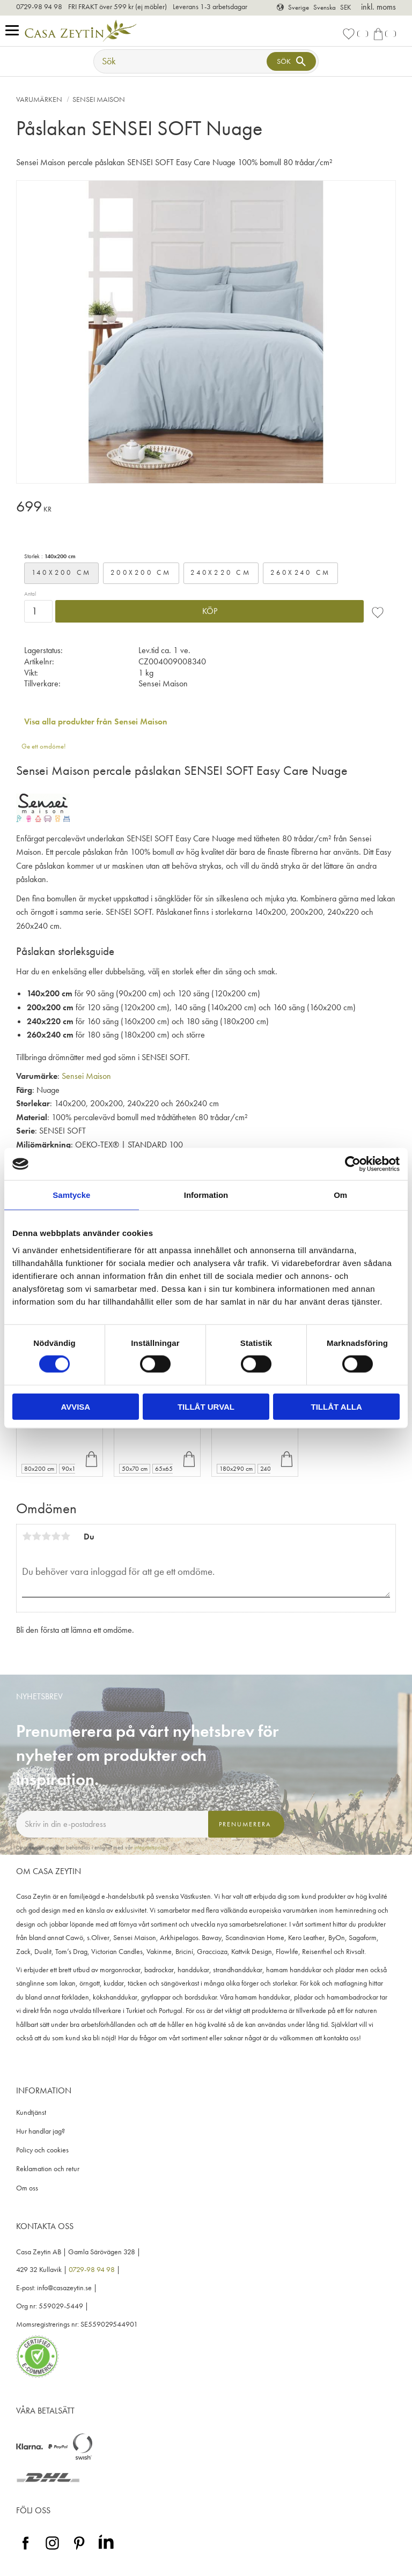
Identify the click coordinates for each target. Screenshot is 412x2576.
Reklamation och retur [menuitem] (47, 2168)
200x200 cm (141, 572)
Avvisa (75, 1406)
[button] (14, 30)
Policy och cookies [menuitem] (42, 2150)
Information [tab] (206, 1195)
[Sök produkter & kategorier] (181, 61)
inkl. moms (378, 6)
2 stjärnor (36, 1536)
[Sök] (291, 61)
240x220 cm (220, 572)
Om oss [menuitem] (27, 2188)
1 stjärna (27, 1536)
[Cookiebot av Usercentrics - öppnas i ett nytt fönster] (353, 1164)
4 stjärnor (56, 1536)
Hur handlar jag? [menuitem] (40, 2131)
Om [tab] (340, 1195)
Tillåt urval (206, 1406)
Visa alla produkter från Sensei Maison (95, 721)
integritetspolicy (151, 1847)
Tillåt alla (336, 1406)
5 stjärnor (65, 1536)
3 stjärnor (46, 1536)
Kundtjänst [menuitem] (31, 2112)
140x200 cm (62, 572)
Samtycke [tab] (71, 1195)
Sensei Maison (86, 1076)
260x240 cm (300, 572)
